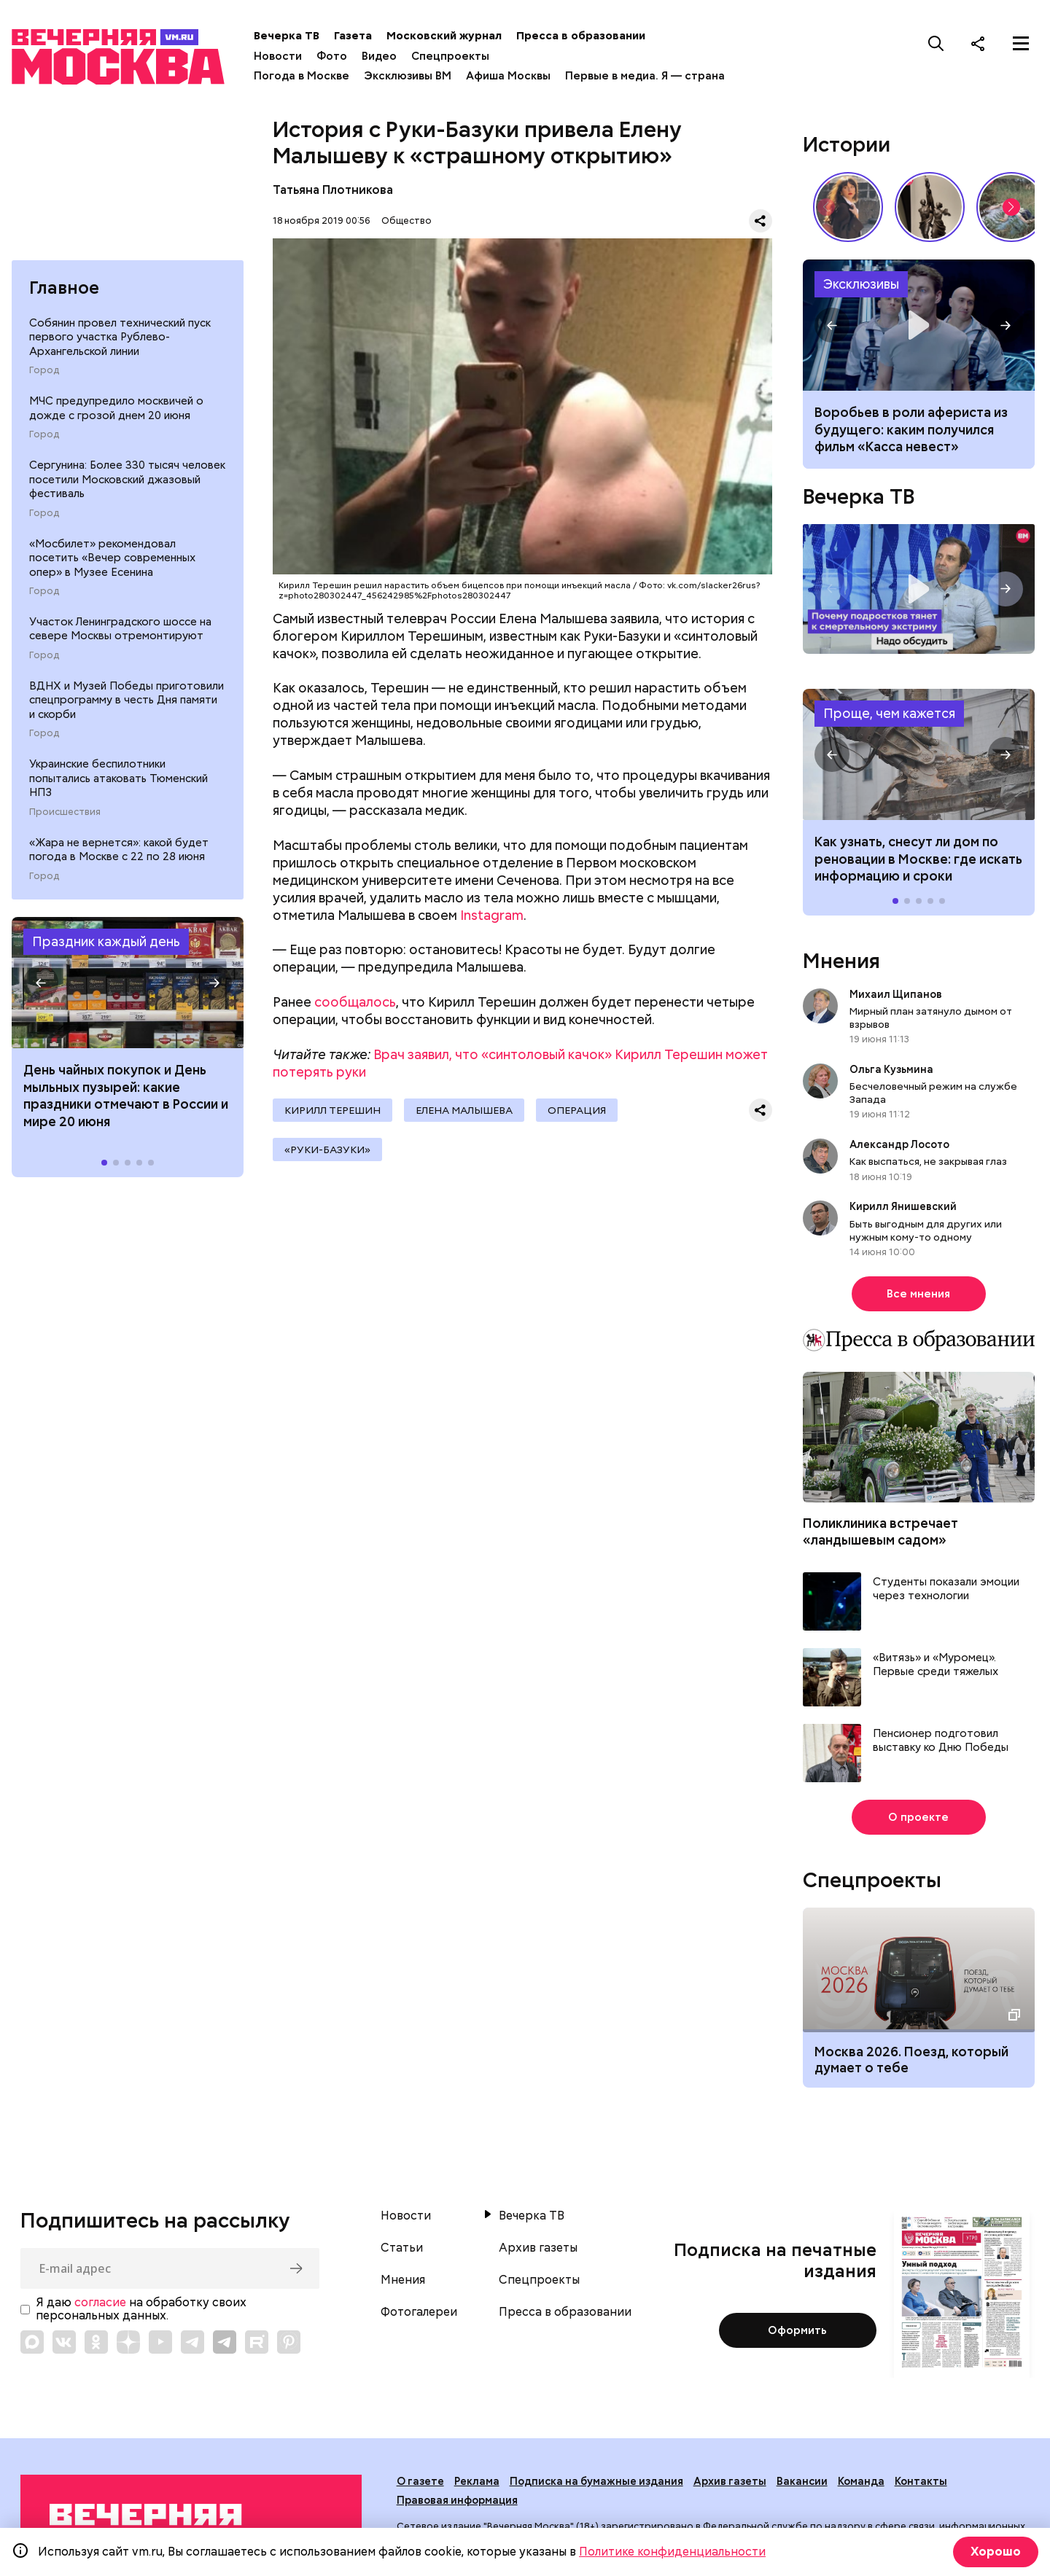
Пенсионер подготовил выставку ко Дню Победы (940, 1741)
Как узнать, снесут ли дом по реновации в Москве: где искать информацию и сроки (919, 754)
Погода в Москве (301, 76)
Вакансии (802, 2481)
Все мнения (918, 1294)
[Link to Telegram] (192, 2342)
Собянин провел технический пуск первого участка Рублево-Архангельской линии (120, 337)
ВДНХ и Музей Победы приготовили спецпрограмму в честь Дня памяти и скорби (126, 700)
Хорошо (996, 2551)
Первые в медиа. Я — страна (645, 76)
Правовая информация (457, 2500)
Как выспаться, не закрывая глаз (928, 1161)
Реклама (476, 2481)
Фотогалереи (419, 2312)
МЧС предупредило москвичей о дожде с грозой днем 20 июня (116, 408)
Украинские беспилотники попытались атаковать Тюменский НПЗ (118, 778)
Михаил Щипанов (895, 994)
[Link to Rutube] (256, 2342)
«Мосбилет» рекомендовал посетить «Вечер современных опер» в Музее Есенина (112, 557)
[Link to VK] (64, 2342)
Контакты (921, 2481)
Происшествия (65, 812)
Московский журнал (444, 35)
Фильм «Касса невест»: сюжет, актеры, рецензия (919, 325)
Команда (861, 2481)
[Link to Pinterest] (288, 2342)
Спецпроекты (450, 56)
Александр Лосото (899, 1144)
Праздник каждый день (106, 941)
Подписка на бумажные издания (596, 2481)
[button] (40, 982)
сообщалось (355, 1002)
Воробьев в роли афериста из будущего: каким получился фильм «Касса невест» (911, 429)
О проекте (918, 1817)
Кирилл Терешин (332, 1110)
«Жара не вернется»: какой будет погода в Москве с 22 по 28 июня (119, 849)
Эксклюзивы (861, 284)
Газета (353, 35)
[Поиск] (936, 43)
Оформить (797, 2330)
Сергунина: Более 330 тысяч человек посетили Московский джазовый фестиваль (127, 479)
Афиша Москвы (508, 76)
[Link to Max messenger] (32, 2342)
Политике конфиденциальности (672, 2551)
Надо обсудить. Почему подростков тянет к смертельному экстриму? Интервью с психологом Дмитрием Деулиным (919, 589)
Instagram (492, 915)
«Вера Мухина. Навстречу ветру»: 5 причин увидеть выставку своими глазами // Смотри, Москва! (930, 207)
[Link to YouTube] (160, 2342)
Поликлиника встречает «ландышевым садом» (880, 1531)
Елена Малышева (464, 1110)
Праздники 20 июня (128, 982)
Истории (846, 144)
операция (577, 1110)
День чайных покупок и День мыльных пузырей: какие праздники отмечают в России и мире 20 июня (125, 1095)
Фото (331, 56)
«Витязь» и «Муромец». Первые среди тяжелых (935, 1665)
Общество (406, 220)
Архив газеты (538, 2248)
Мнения (841, 961)
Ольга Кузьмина (893, 1069)
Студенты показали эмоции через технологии (946, 1589)
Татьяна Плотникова (333, 190)
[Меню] (1021, 43)
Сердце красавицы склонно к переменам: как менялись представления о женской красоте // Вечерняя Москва (848, 207)
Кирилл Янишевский (903, 1206)
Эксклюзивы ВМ (407, 76)
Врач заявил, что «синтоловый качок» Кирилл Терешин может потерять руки (520, 1063)
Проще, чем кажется (889, 713)
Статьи (402, 2248)
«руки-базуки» (327, 1149)
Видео (379, 56)
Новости (278, 56)
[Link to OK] (96, 2342)
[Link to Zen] (128, 2342)
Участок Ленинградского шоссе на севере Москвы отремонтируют (120, 629)
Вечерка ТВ (286, 35)
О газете (420, 2481)
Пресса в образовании (580, 35)
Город (44, 370)
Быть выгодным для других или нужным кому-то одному (925, 1230)
